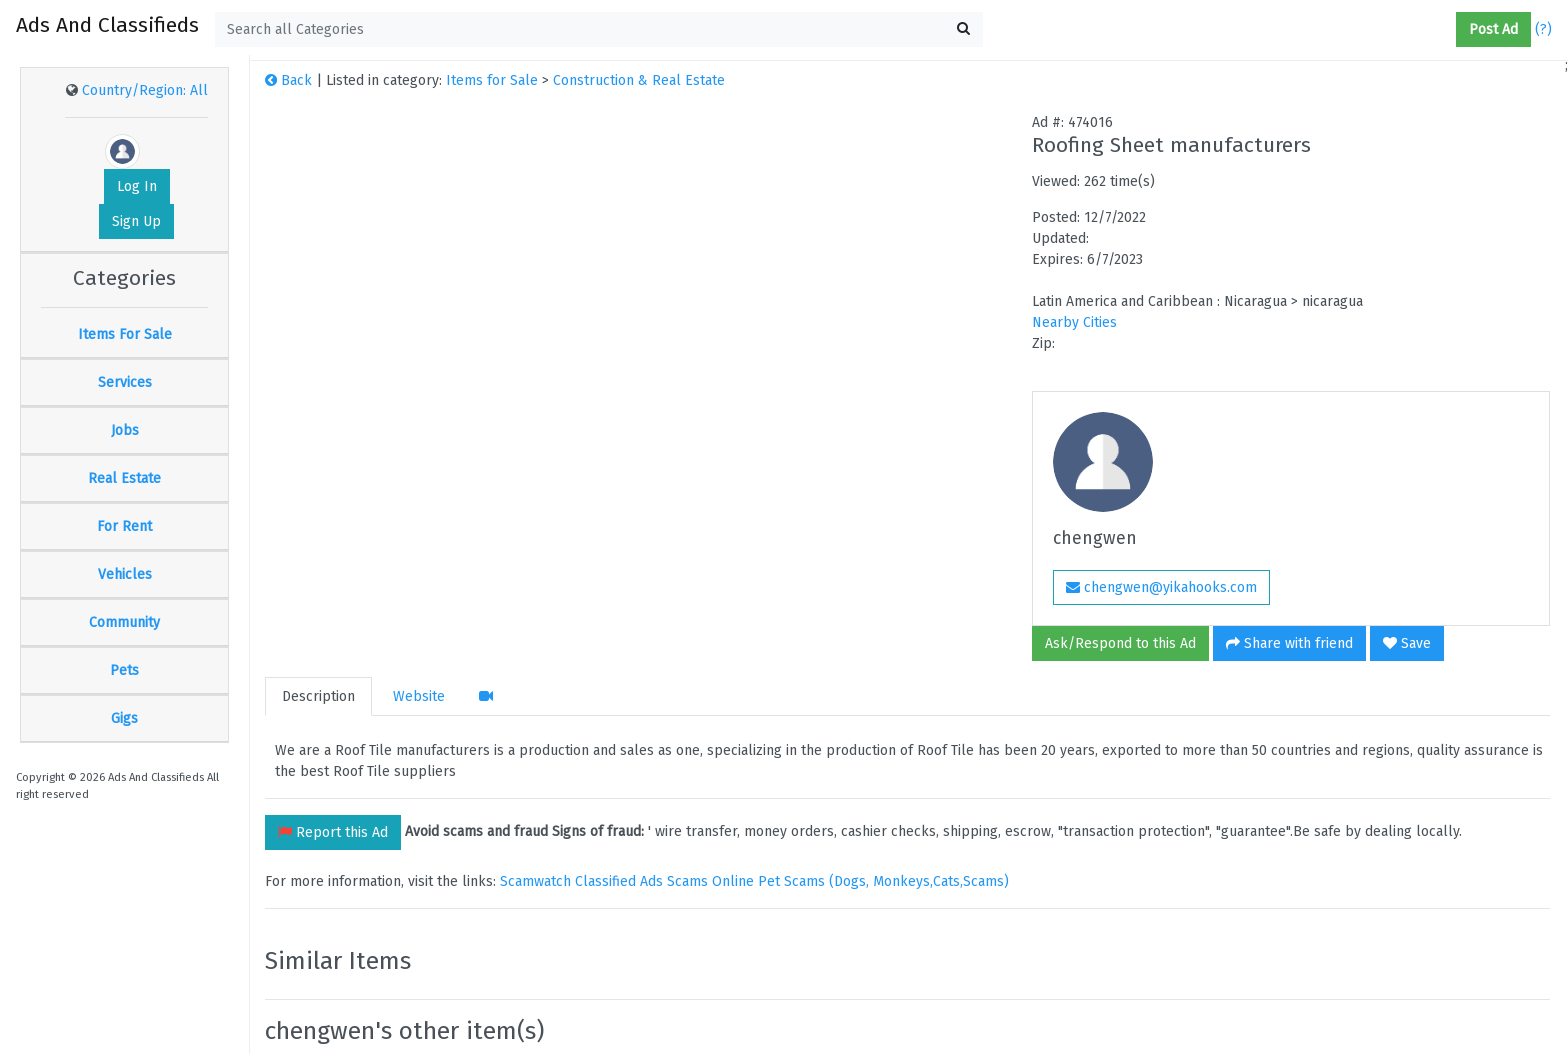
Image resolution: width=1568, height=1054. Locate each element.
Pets (124, 670)
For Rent (124, 526)
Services (125, 382)
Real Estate (124, 478)
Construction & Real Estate (639, 80)
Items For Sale (125, 334)
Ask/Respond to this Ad (1120, 643)
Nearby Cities (1074, 322)
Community (124, 622)
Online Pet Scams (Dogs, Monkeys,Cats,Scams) (860, 881)
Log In (137, 186)
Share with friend (1289, 643)
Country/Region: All (145, 90)
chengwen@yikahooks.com (1161, 587)
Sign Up (136, 221)
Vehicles (125, 574)
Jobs (125, 430)
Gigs (124, 718)
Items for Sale (492, 80)
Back (288, 80)
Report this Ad (333, 832)
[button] (1448, 30)
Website (419, 696)
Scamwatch (535, 881)
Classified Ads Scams (643, 881)
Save (1407, 643)
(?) (1543, 29)
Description (318, 696)
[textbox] (599, 29)
